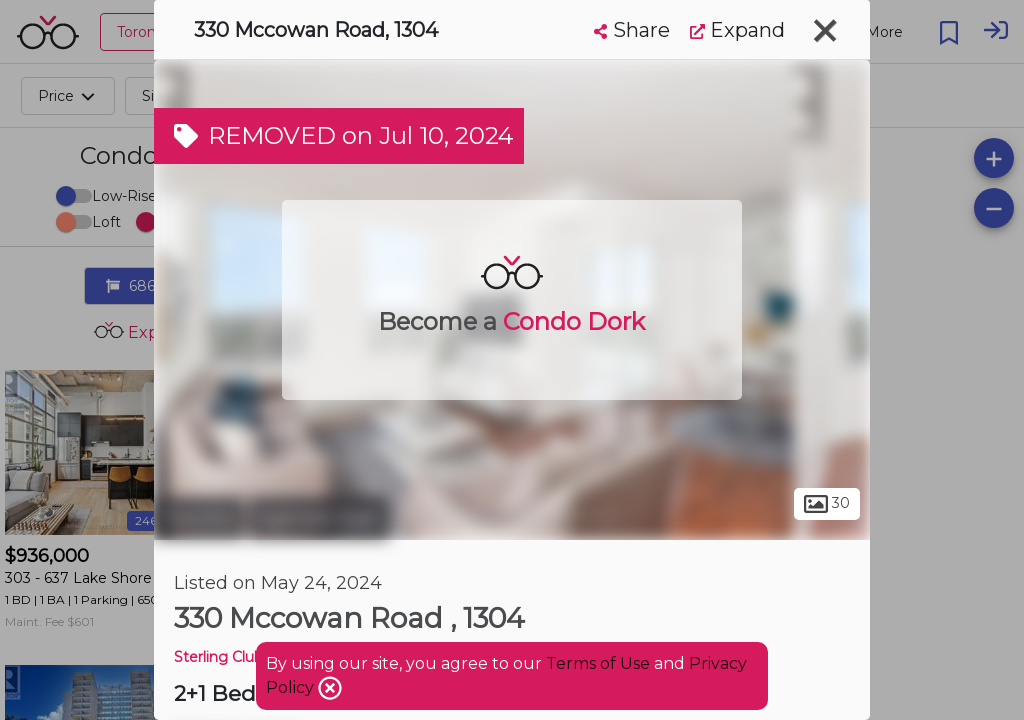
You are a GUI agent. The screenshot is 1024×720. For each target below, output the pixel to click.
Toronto (199, 518)
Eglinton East (319, 518)
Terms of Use (598, 663)
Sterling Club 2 (224, 657)
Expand (737, 30)
